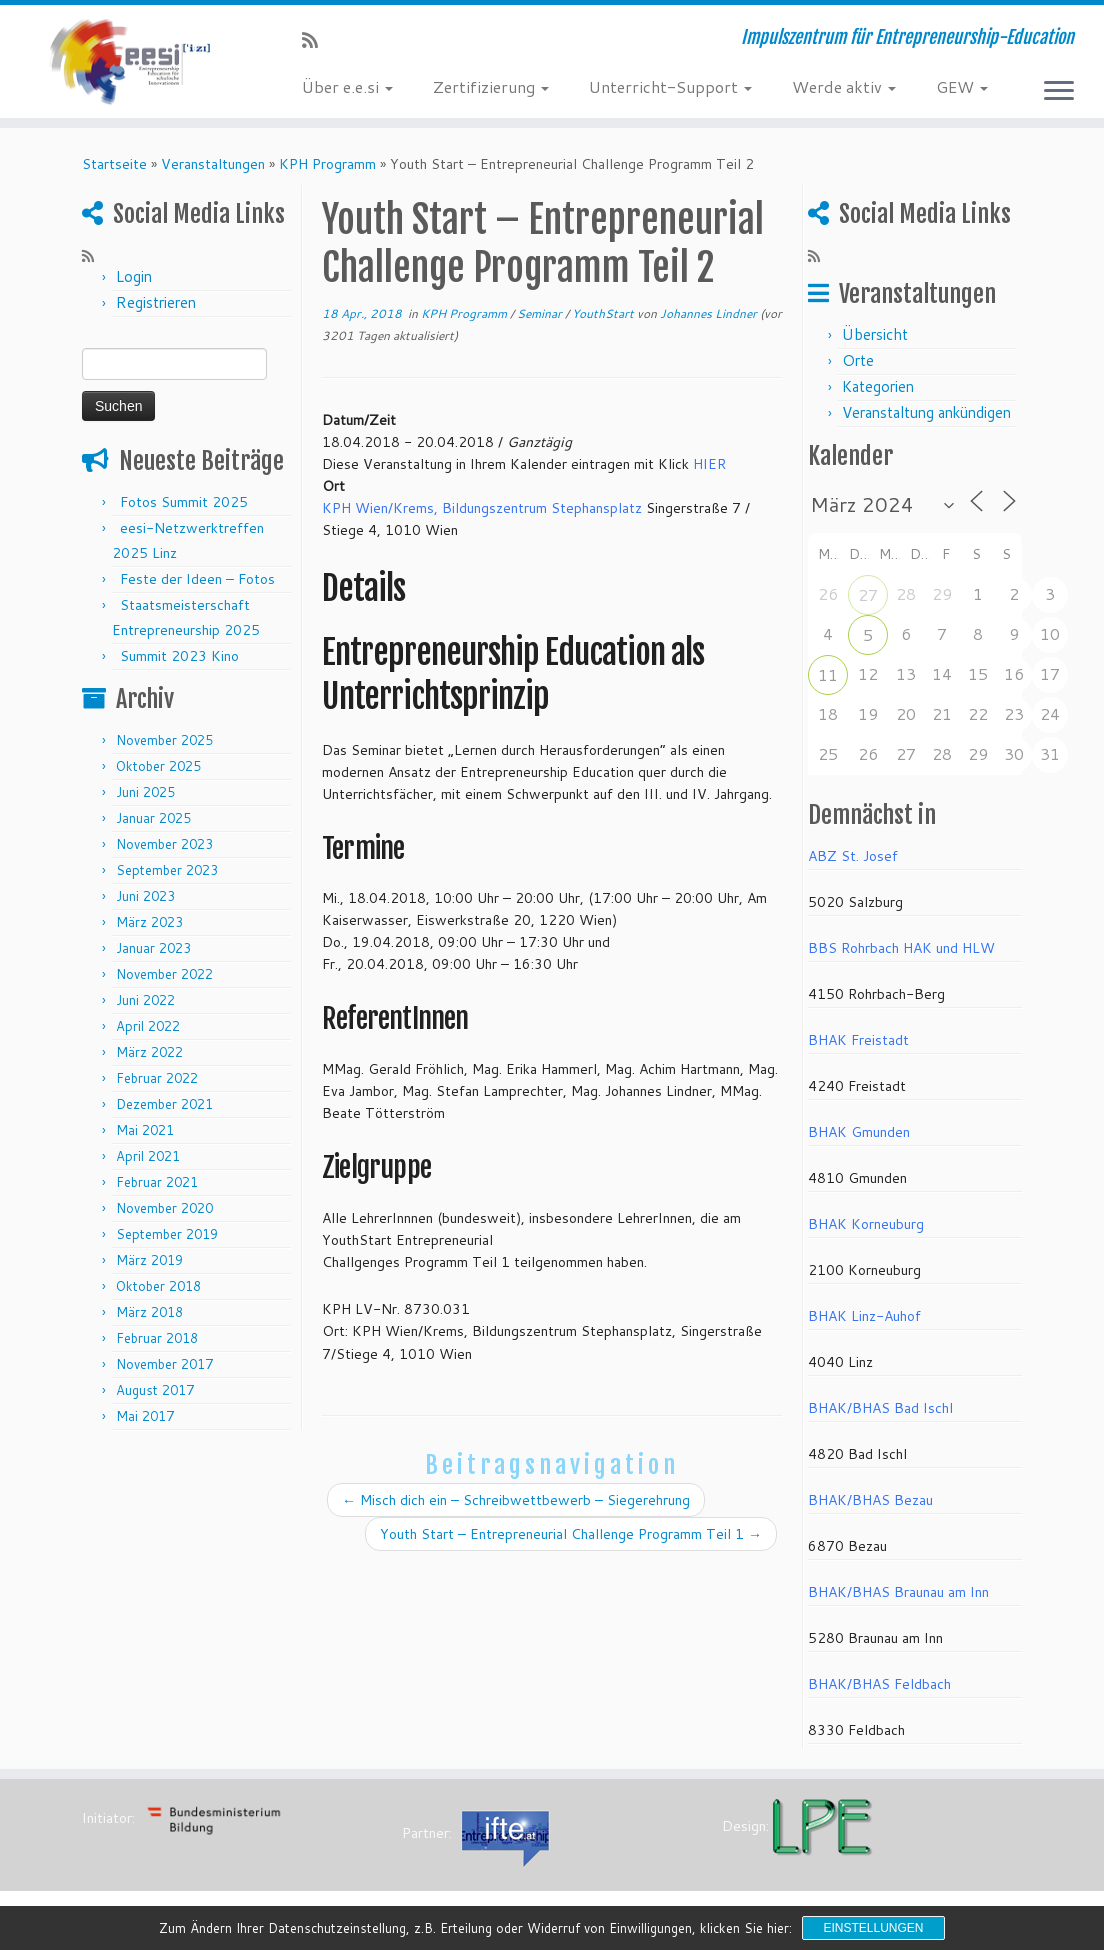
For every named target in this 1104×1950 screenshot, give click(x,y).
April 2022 (148, 1033)
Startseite (114, 171)
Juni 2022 (145, 1007)
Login (134, 283)
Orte (858, 367)
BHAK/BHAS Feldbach (879, 1691)
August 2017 (155, 1397)
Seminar (541, 320)
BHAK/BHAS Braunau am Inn (898, 1599)
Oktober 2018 (158, 1293)
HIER (709, 471)
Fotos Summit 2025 (184, 509)
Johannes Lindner (708, 320)
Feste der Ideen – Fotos (197, 586)
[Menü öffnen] (1059, 92)
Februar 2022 (157, 1085)
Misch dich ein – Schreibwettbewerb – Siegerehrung (516, 1507)
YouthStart (604, 320)
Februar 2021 (157, 1189)
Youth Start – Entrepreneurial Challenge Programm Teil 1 (571, 1541)
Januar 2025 (153, 825)
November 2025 (164, 747)
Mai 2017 (145, 1423)
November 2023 (164, 851)
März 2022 (149, 1059)
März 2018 (149, 1319)
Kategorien (878, 393)
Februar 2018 (157, 1345)
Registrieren (156, 309)
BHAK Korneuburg (866, 1231)
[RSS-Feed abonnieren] (316, 40)
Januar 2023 (153, 955)
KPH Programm (327, 171)
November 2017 (164, 1371)
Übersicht (875, 341)
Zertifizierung (491, 86)
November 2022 (164, 981)
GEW (962, 86)
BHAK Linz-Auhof (864, 1323)
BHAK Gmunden (859, 1139)
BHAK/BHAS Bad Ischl (880, 1415)
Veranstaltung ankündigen (926, 419)
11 (828, 681)
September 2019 (167, 1241)
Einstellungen (873, 1928)
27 (868, 601)
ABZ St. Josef (853, 863)
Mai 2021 (145, 1137)
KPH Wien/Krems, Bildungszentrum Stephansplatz (482, 515)
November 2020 (164, 1215)
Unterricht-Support (670, 86)
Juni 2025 (145, 799)
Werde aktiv (844, 86)
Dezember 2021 (164, 1111)
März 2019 (149, 1267)
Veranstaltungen (213, 171)
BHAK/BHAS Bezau (870, 1507)
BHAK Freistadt (858, 1047)
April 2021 (148, 1163)
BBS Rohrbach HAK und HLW (901, 955)
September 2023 (167, 877)
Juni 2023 (145, 903)
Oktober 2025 (158, 773)
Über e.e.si (347, 86)
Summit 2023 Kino (179, 663)
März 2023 (149, 929)
